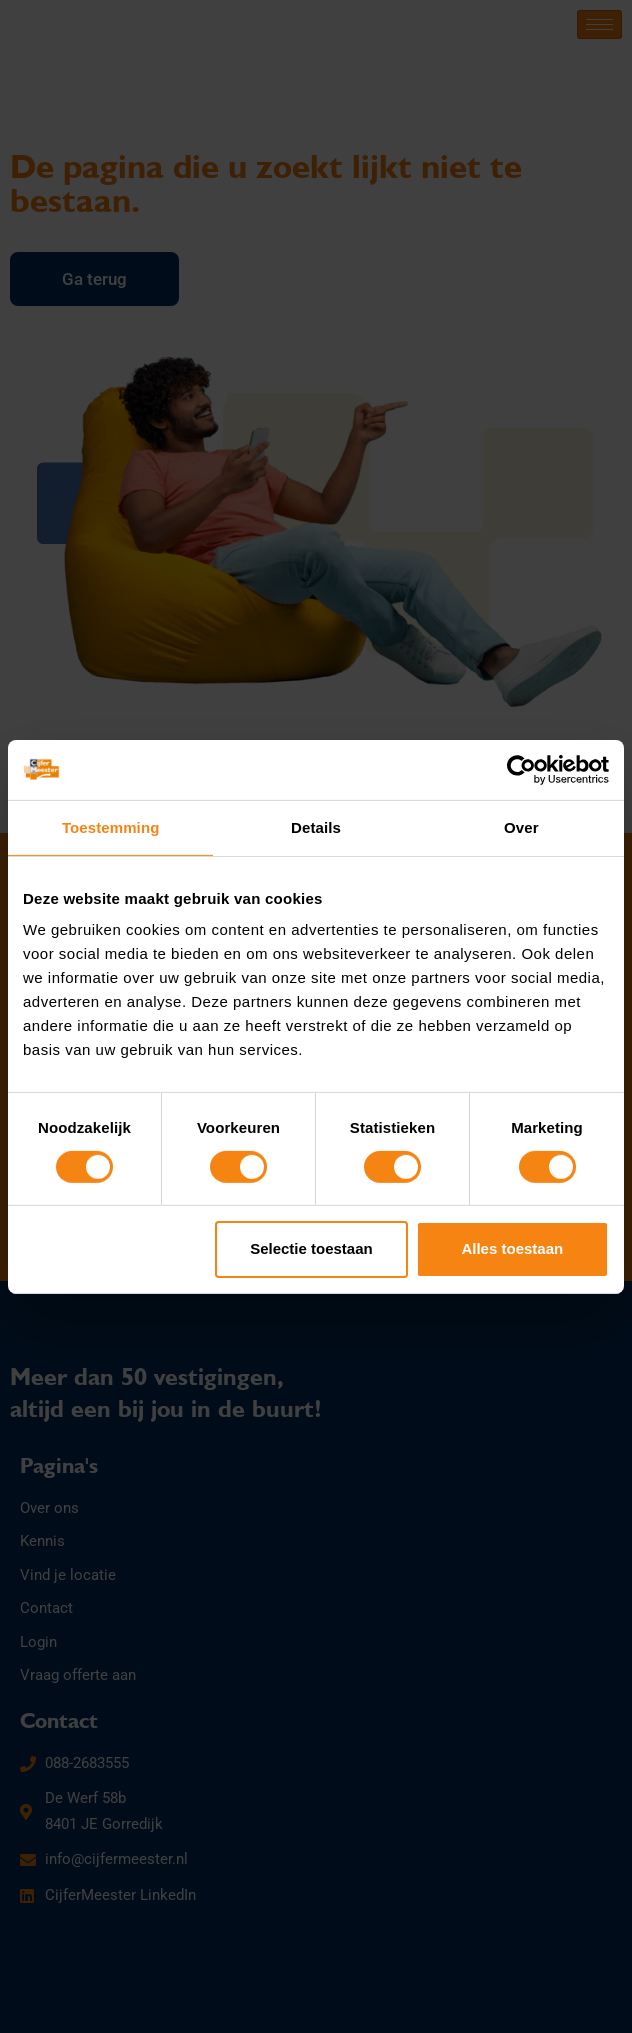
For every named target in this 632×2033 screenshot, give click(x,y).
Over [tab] (521, 826)
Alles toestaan (512, 1248)
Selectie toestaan (311, 1248)
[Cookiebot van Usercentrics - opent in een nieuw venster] (521, 769)
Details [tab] (316, 826)
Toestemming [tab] (111, 826)
